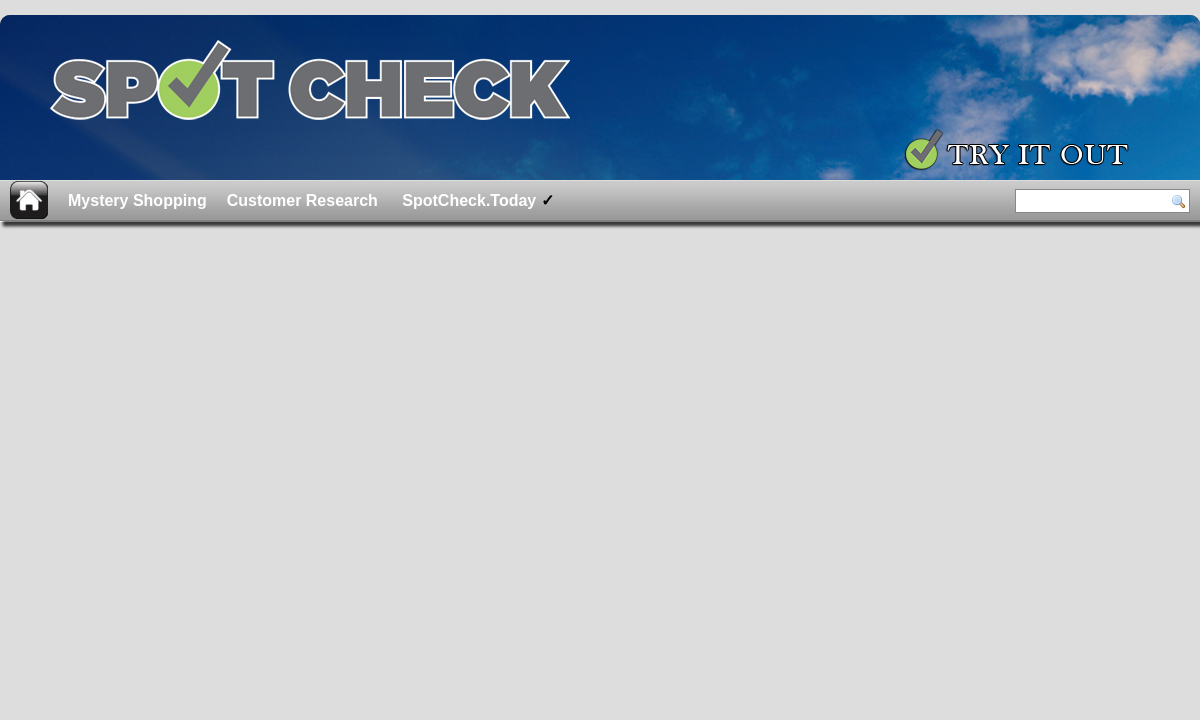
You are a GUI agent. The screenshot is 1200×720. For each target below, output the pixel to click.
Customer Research (302, 200)
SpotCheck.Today (476, 200)
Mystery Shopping (137, 200)
